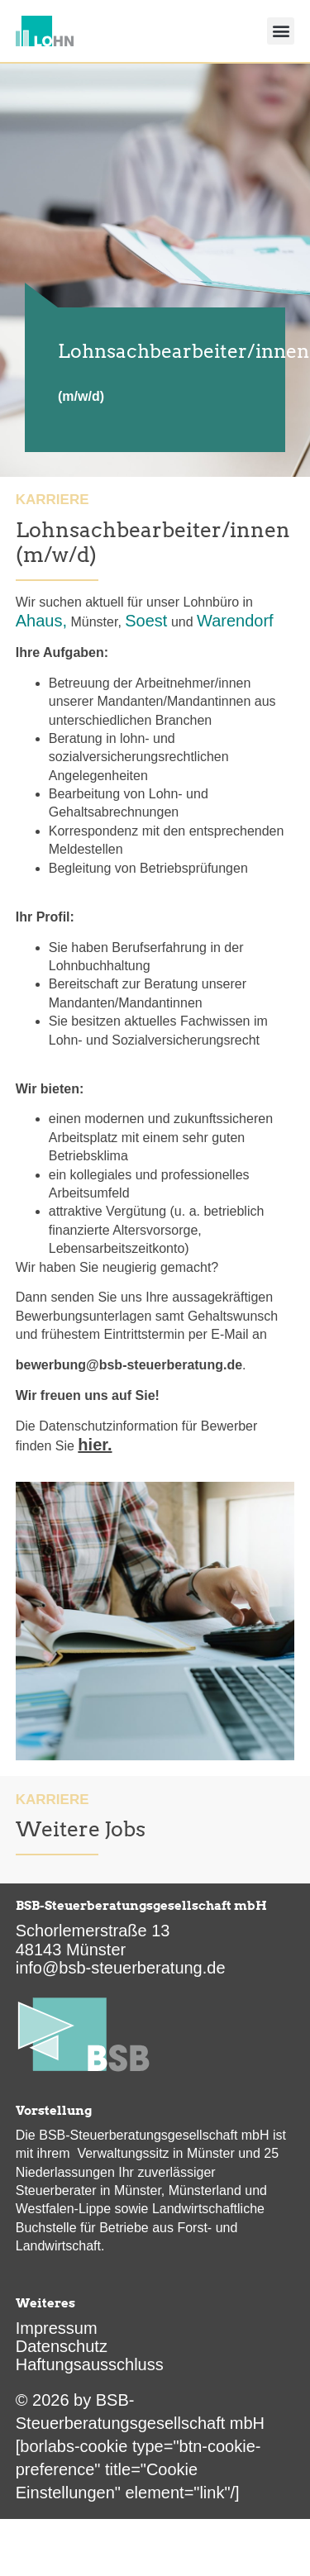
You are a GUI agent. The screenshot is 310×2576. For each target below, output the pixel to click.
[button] (280, 31)
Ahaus (39, 621)
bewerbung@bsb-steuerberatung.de (129, 1365)
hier (92, 1445)
